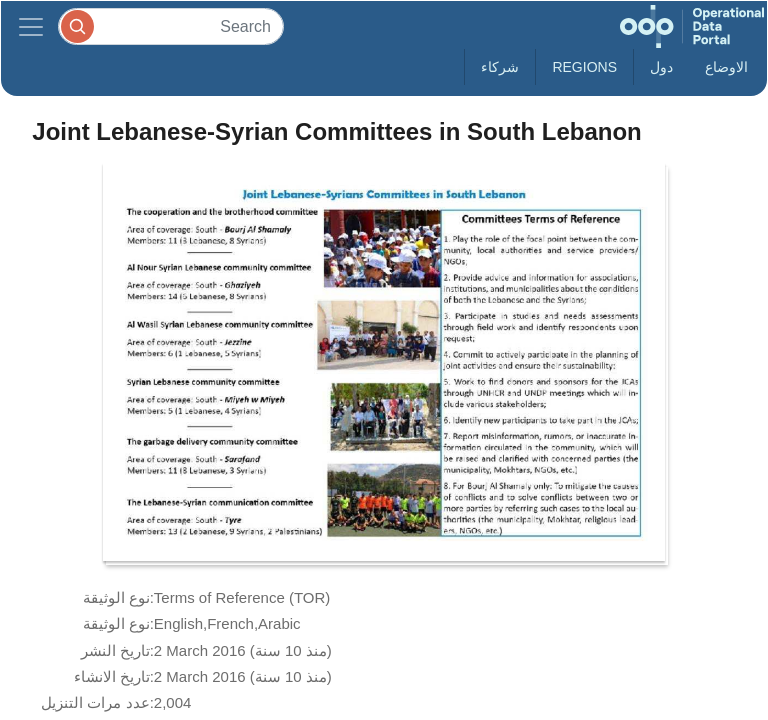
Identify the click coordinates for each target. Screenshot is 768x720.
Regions (584, 67)
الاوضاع (726, 67)
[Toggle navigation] (31, 26)
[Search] (171, 26)
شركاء (500, 67)
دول (661, 67)
